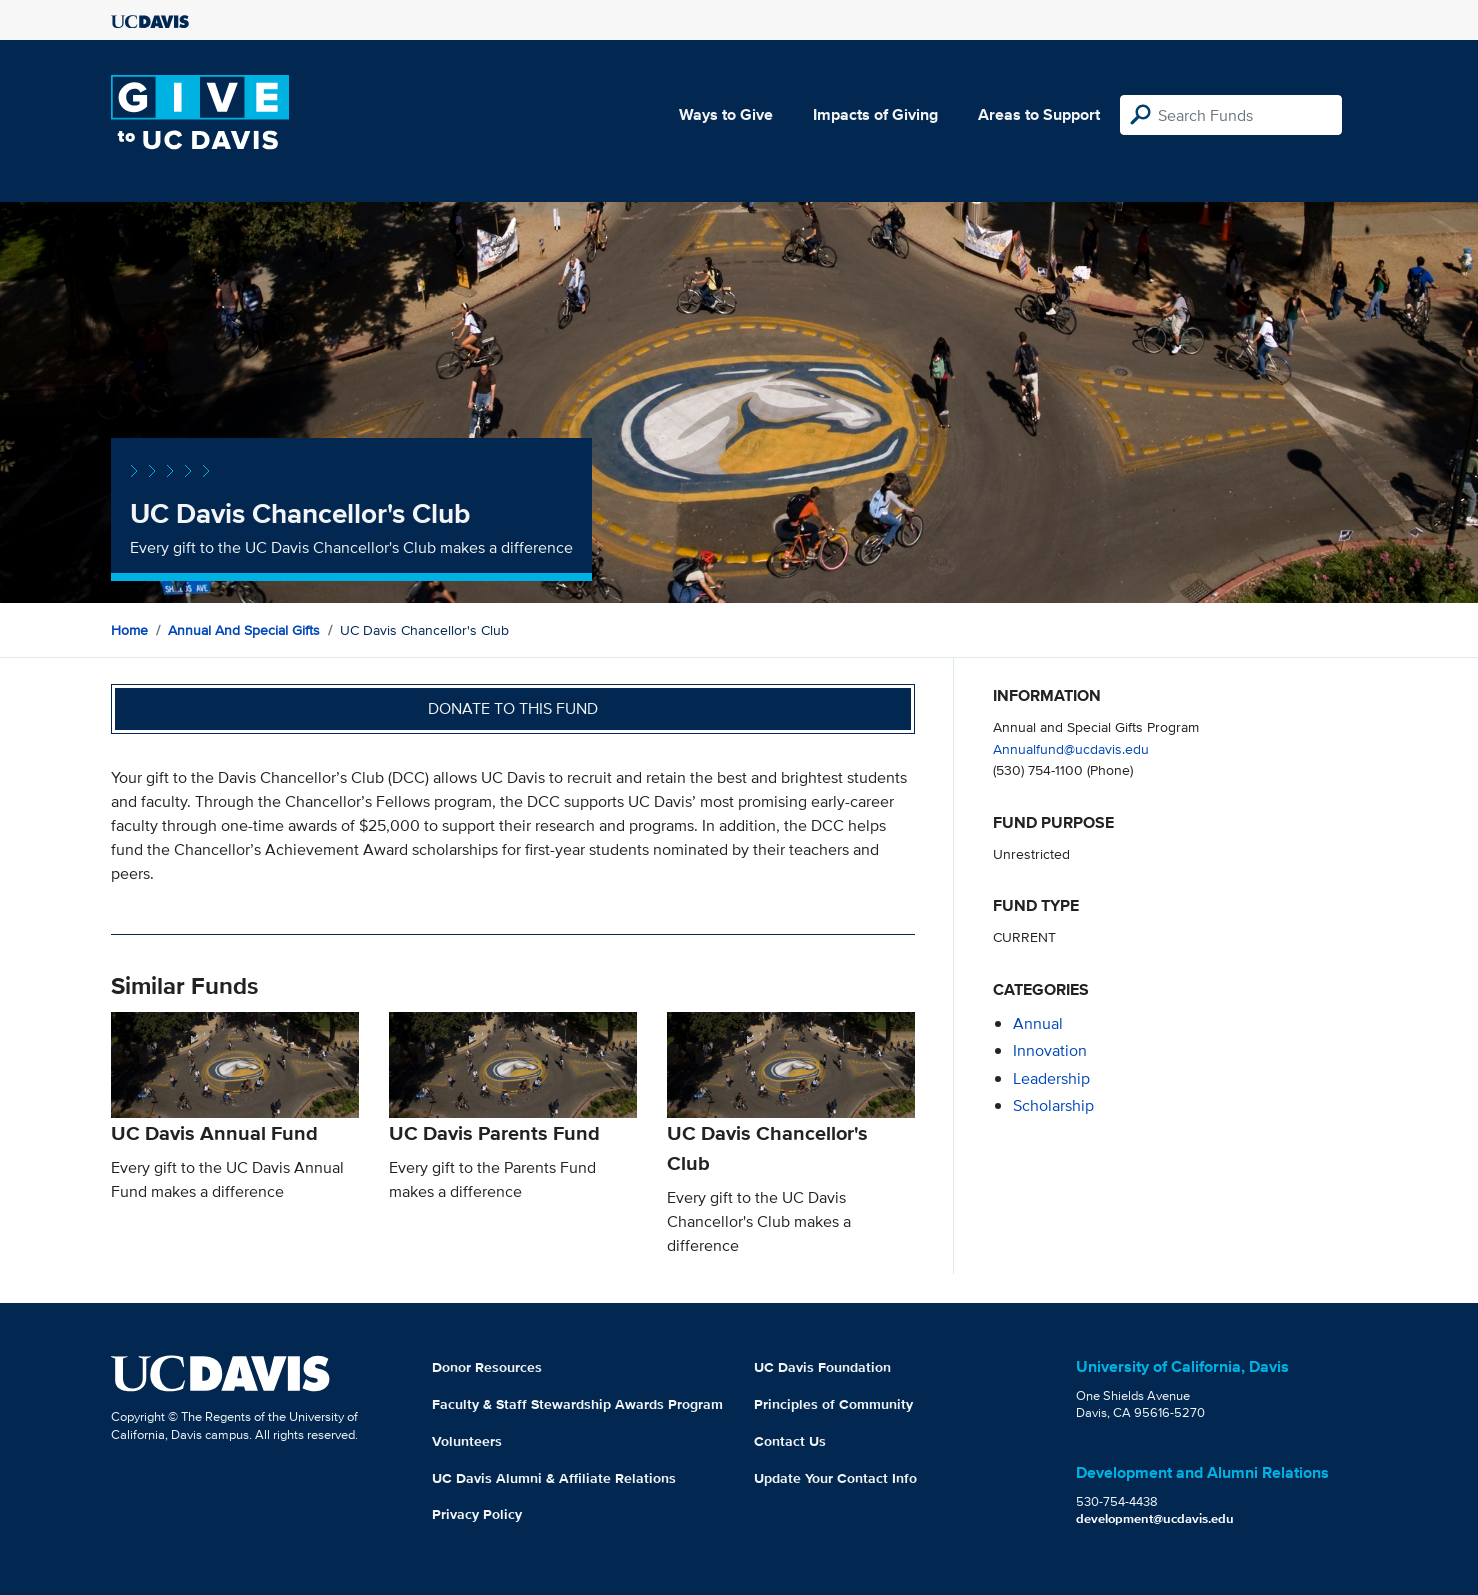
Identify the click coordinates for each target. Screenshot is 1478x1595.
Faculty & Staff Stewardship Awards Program (577, 1404)
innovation (1050, 1050)
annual (1038, 1023)
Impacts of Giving (875, 114)
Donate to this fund (513, 708)
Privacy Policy (477, 1514)
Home (129, 630)
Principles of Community (833, 1404)
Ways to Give (726, 114)
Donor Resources (487, 1367)
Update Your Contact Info (835, 1478)
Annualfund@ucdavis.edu (1071, 748)
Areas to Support (1039, 114)
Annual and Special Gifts (244, 630)
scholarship (1053, 1105)
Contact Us (790, 1441)
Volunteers (467, 1441)
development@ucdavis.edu (1155, 1518)
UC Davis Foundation (822, 1367)
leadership (1051, 1078)
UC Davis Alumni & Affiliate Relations (554, 1478)
